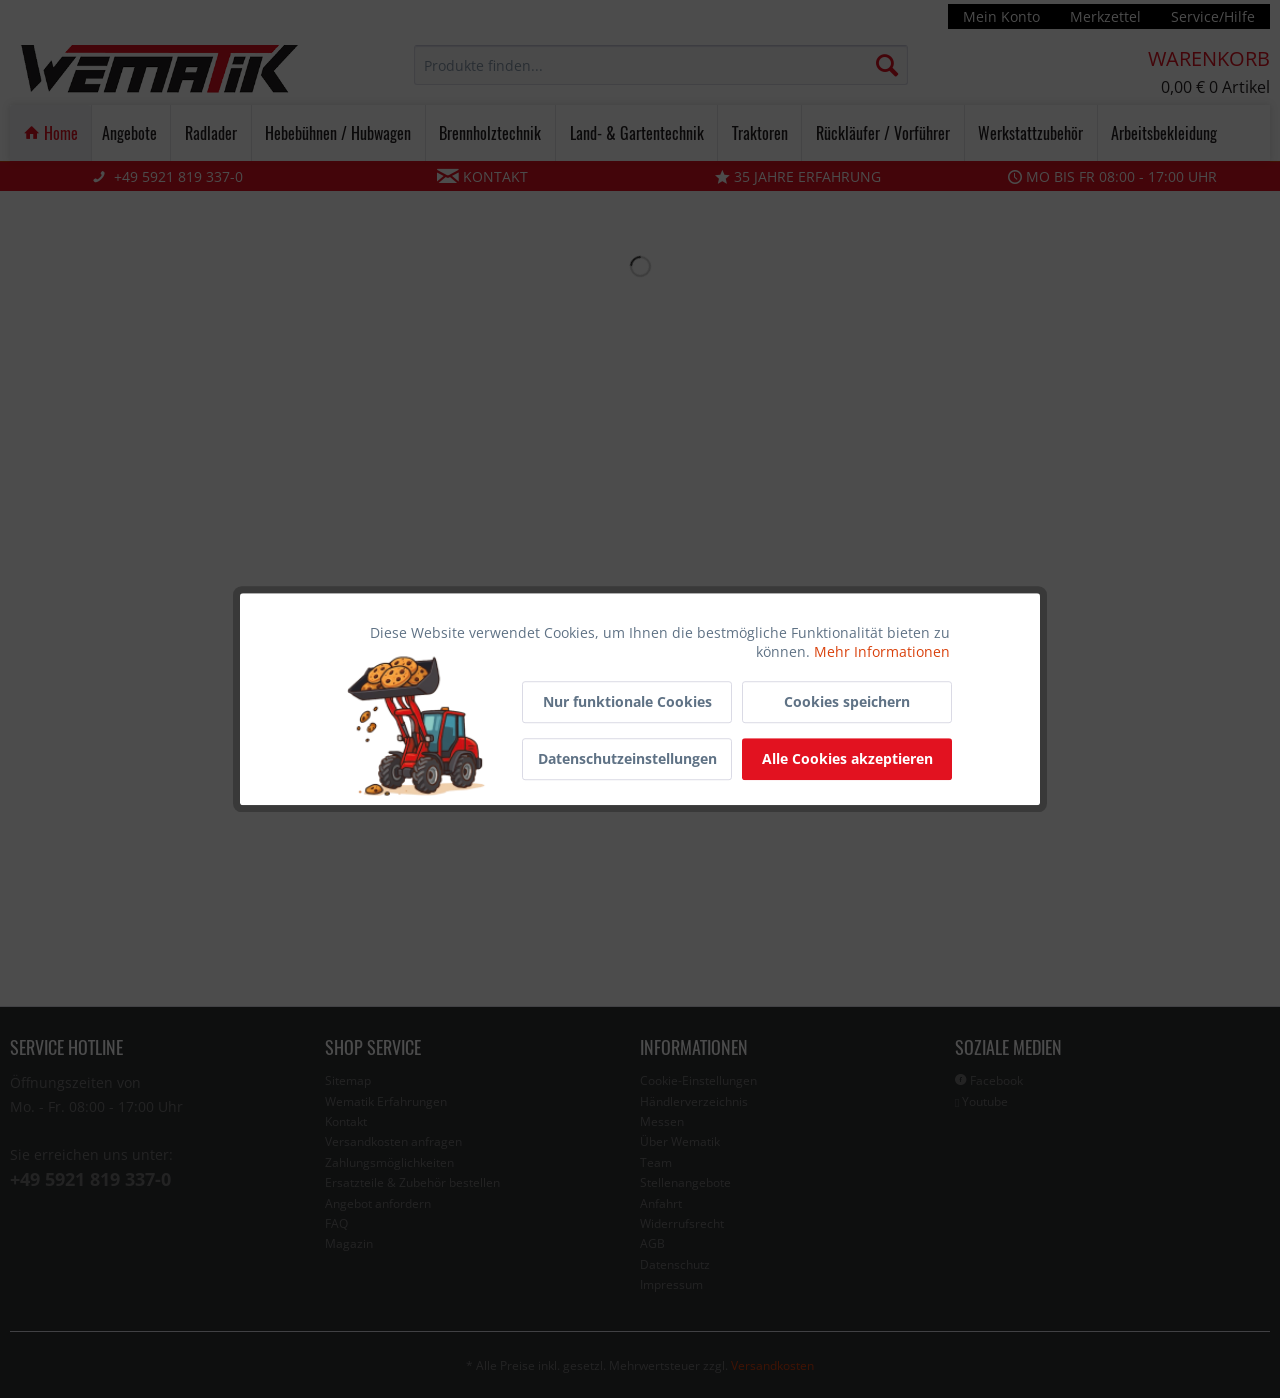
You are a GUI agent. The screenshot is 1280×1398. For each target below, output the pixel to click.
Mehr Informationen (882, 651)
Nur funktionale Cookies (627, 701)
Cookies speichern (847, 701)
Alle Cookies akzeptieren (847, 758)
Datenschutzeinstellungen (627, 758)
